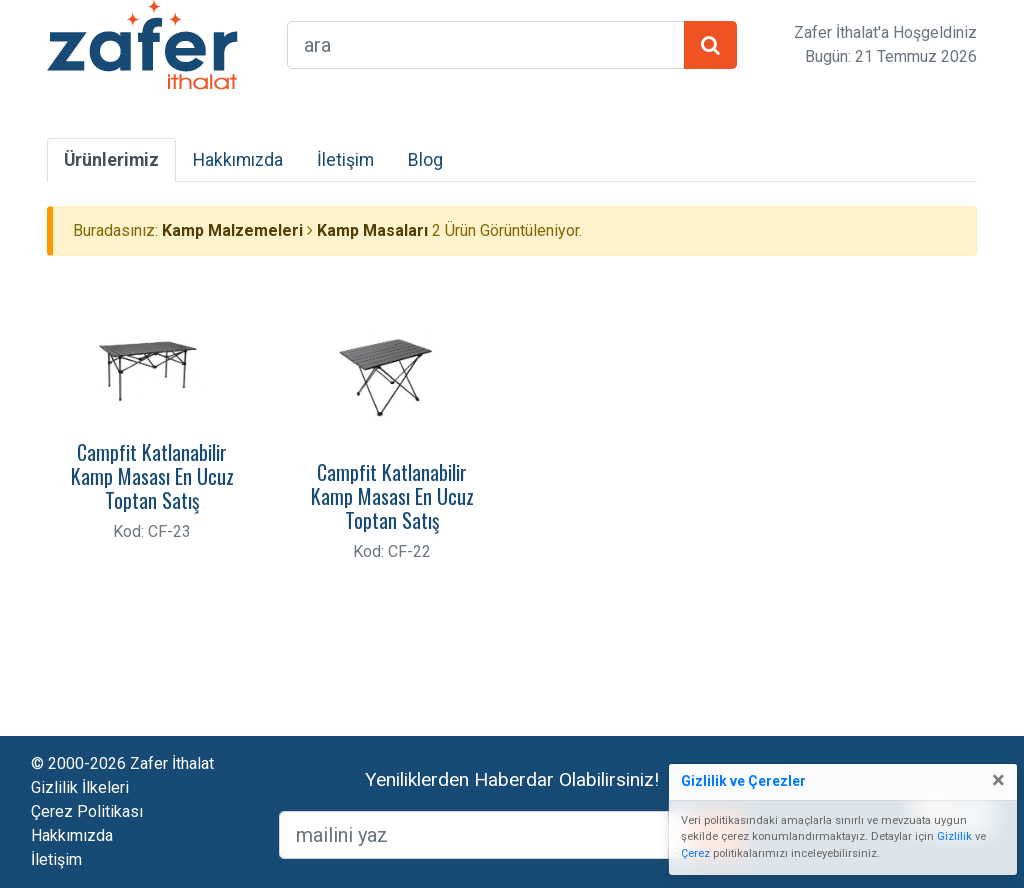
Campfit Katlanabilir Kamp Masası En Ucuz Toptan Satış (152, 476)
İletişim (345, 160)
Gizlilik (954, 836)
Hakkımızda (238, 160)
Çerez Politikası (87, 811)
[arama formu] (486, 45)
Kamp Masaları (372, 230)
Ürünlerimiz (111, 160)
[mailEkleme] (485, 835)
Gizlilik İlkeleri (80, 787)
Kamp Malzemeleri (232, 230)
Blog (425, 160)
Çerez (695, 853)
